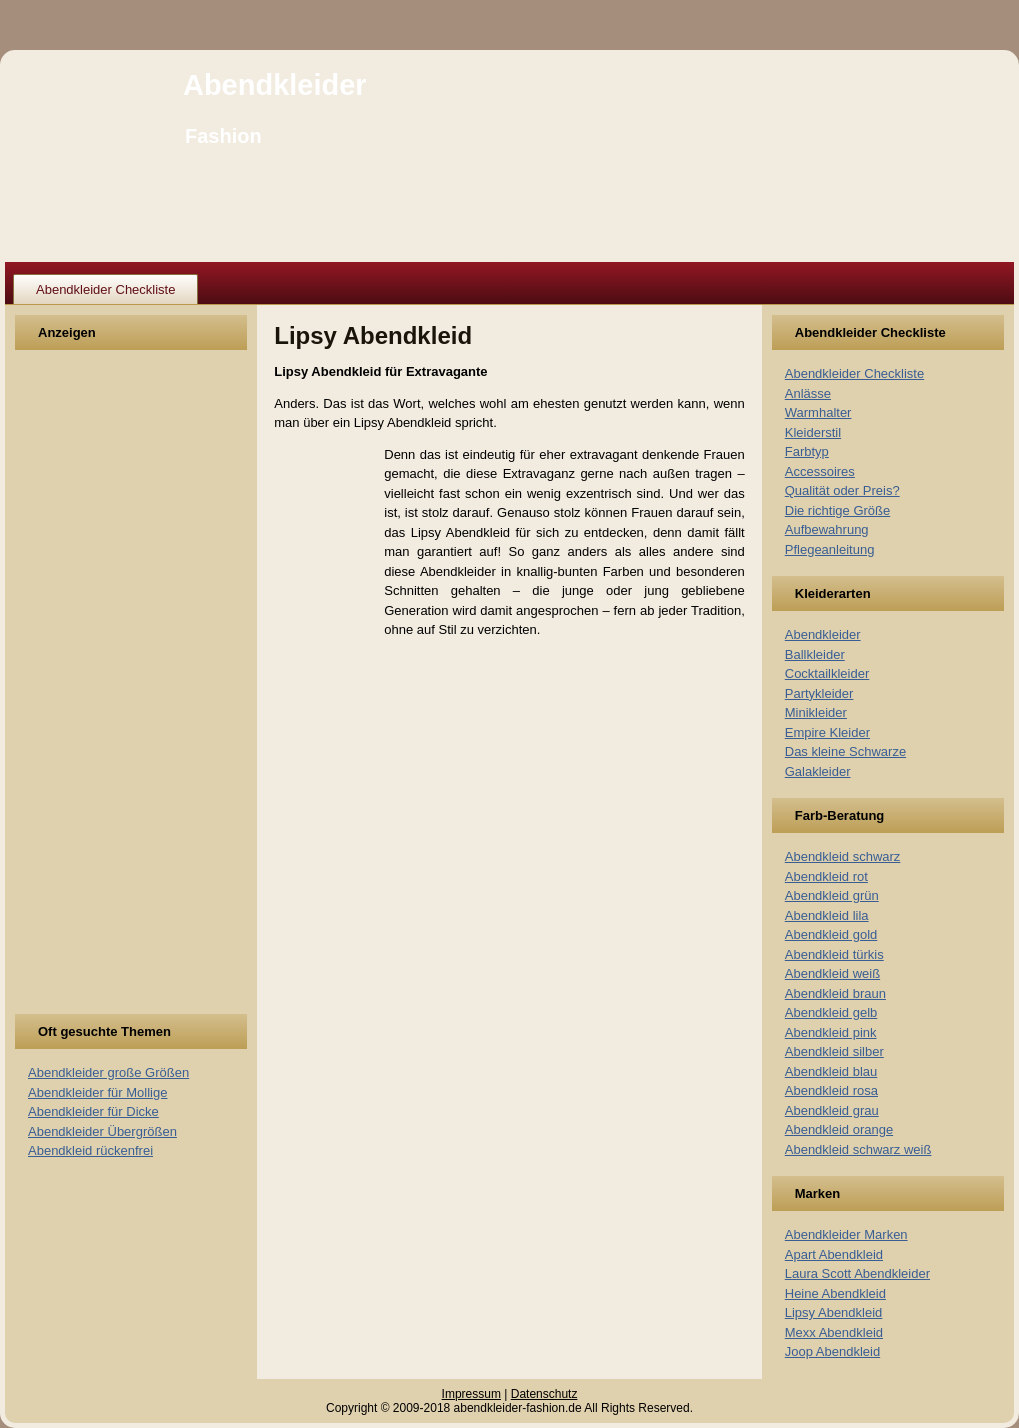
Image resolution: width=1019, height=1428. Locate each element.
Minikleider (816, 712)
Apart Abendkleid (834, 1254)
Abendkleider (275, 85)
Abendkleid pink (831, 1032)
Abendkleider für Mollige (97, 1092)
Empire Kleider (827, 732)
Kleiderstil (813, 432)
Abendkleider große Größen (108, 1072)
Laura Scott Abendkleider (857, 1273)
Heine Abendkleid (835, 1293)
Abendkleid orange (839, 1129)
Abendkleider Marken (846, 1234)
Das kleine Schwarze (845, 751)
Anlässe (808, 393)
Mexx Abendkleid (834, 1332)
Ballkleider (815, 654)
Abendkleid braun (835, 993)
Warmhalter (818, 412)
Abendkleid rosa (831, 1090)
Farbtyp (807, 451)
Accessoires (820, 471)
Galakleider (818, 771)
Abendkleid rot (826, 876)
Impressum (471, 1394)
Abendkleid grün (832, 895)
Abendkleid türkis (834, 954)
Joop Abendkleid (832, 1351)
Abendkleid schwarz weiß (858, 1149)
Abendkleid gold (831, 934)
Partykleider (819, 693)
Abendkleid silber (834, 1051)
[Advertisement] (102, 694)
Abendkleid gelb (831, 1012)
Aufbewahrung (827, 529)
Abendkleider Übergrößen (102, 1131)
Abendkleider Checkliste (105, 289)
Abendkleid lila (827, 915)
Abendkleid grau (832, 1110)
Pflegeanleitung (830, 549)
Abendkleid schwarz (843, 856)
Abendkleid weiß (832, 973)
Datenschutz (544, 1394)
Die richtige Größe (837, 510)
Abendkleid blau (831, 1071)
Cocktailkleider (827, 673)
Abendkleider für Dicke (93, 1111)
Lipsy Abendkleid (834, 1312)
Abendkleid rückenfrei (90, 1150)
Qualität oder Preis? (842, 490)
